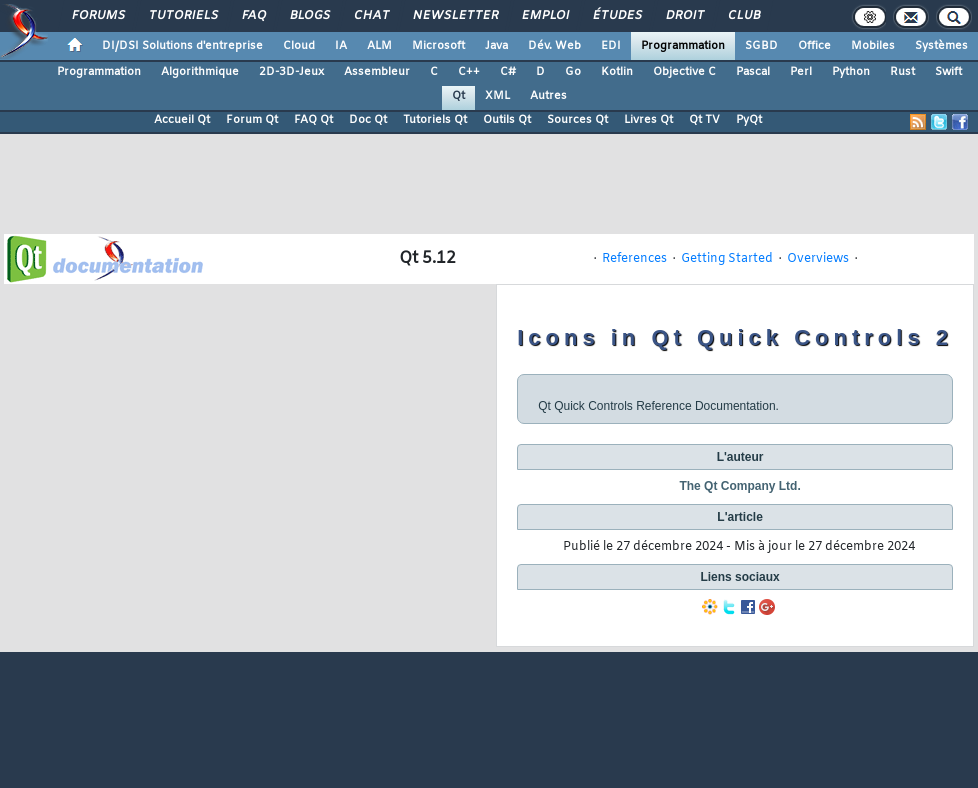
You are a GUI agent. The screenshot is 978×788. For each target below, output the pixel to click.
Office (814, 46)
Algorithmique (200, 72)
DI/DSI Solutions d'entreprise (182, 46)
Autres (548, 96)
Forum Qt (252, 120)
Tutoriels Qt (435, 120)
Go (573, 72)
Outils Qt (507, 120)
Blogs (309, 16)
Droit (684, 16)
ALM (379, 46)
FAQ (253, 16)
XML (497, 96)
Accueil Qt (182, 120)
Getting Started (727, 259)
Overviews (818, 259)
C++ (469, 72)
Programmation (683, 46)
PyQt (749, 120)
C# (508, 72)
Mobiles (873, 46)
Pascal (753, 72)
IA (341, 46)
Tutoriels (182, 16)
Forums (97, 16)
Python (851, 72)
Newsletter (454, 16)
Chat (370, 16)
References (634, 259)
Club (743, 16)
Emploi (544, 16)
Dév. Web (554, 46)
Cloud (299, 46)
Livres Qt (648, 120)
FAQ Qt (313, 120)
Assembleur (377, 72)
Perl (801, 72)
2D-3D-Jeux (291, 72)
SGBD (761, 46)
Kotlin (617, 72)
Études (616, 16)
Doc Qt (368, 120)
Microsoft (438, 46)
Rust (902, 72)
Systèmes (941, 46)
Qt (458, 96)
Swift (948, 72)
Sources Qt (577, 120)
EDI (611, 46)
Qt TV (704, 120)
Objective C (684, 72)
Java (496, 46)
